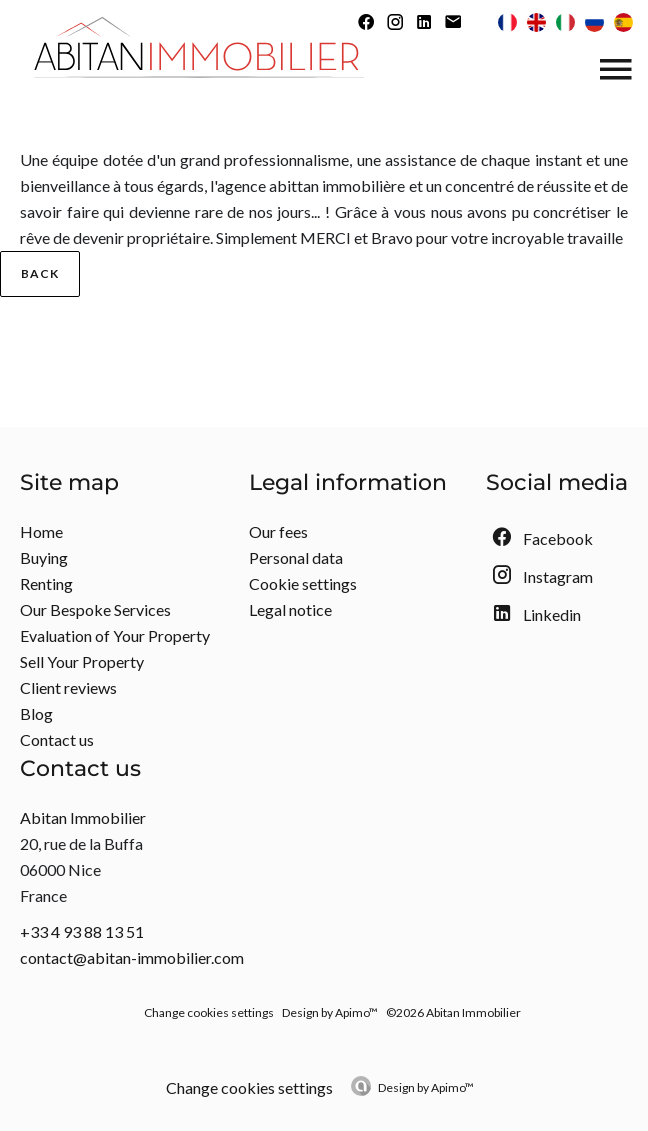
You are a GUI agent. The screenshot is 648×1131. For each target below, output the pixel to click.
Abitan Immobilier (83, 817)
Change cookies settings (209, 1012)
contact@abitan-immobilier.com (132, 957)
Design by (426, 1087)
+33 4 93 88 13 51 (82, 931)
